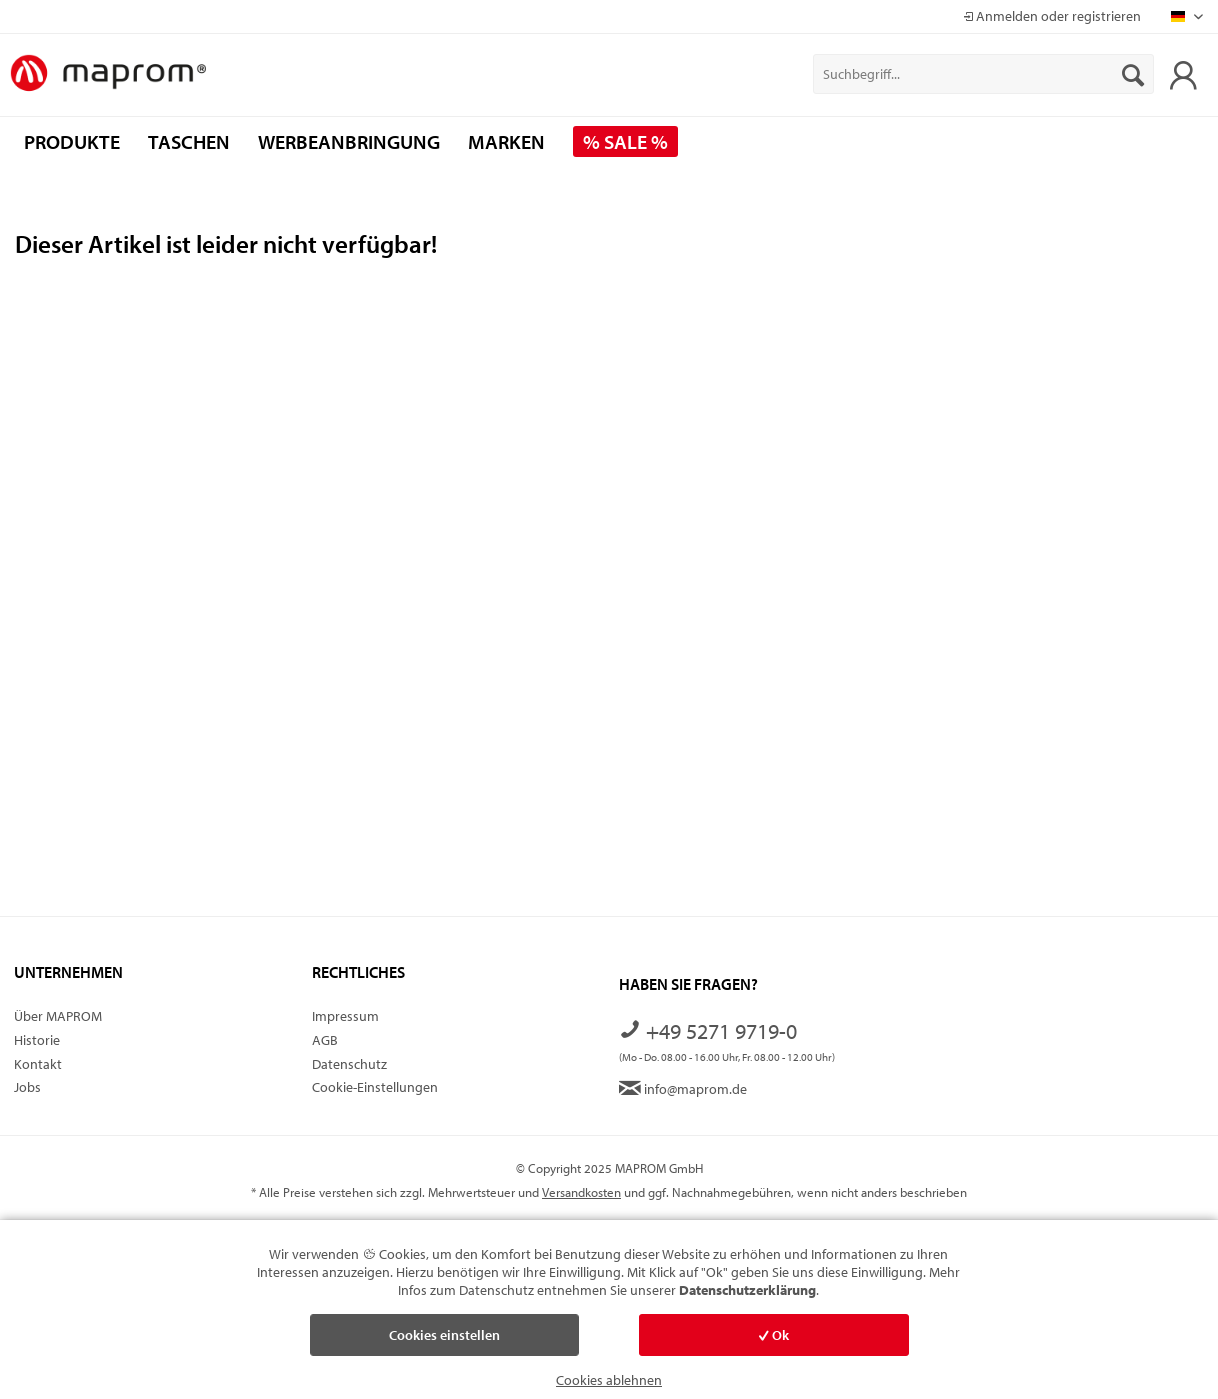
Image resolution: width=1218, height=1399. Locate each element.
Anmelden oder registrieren (1052, 16)
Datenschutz (349, 1064)
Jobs (27, 1087)
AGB (325, 1040)
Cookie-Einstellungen (375, 1087)
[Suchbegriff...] (983, 74)
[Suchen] (1133, 74)
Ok (774, 1335)
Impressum (345, 1016)
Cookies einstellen (444, 1335)
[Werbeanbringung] (349, 141)
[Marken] (506, 141)
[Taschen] (189, 141)
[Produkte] (72, 141)
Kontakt (38, 1064)
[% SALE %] (625, 141)
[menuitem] (983, 74)
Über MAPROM (58, 1016)
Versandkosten (581, 1192)
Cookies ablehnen (609, 1380)
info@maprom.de (683, 1089)
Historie (37, 1040)
